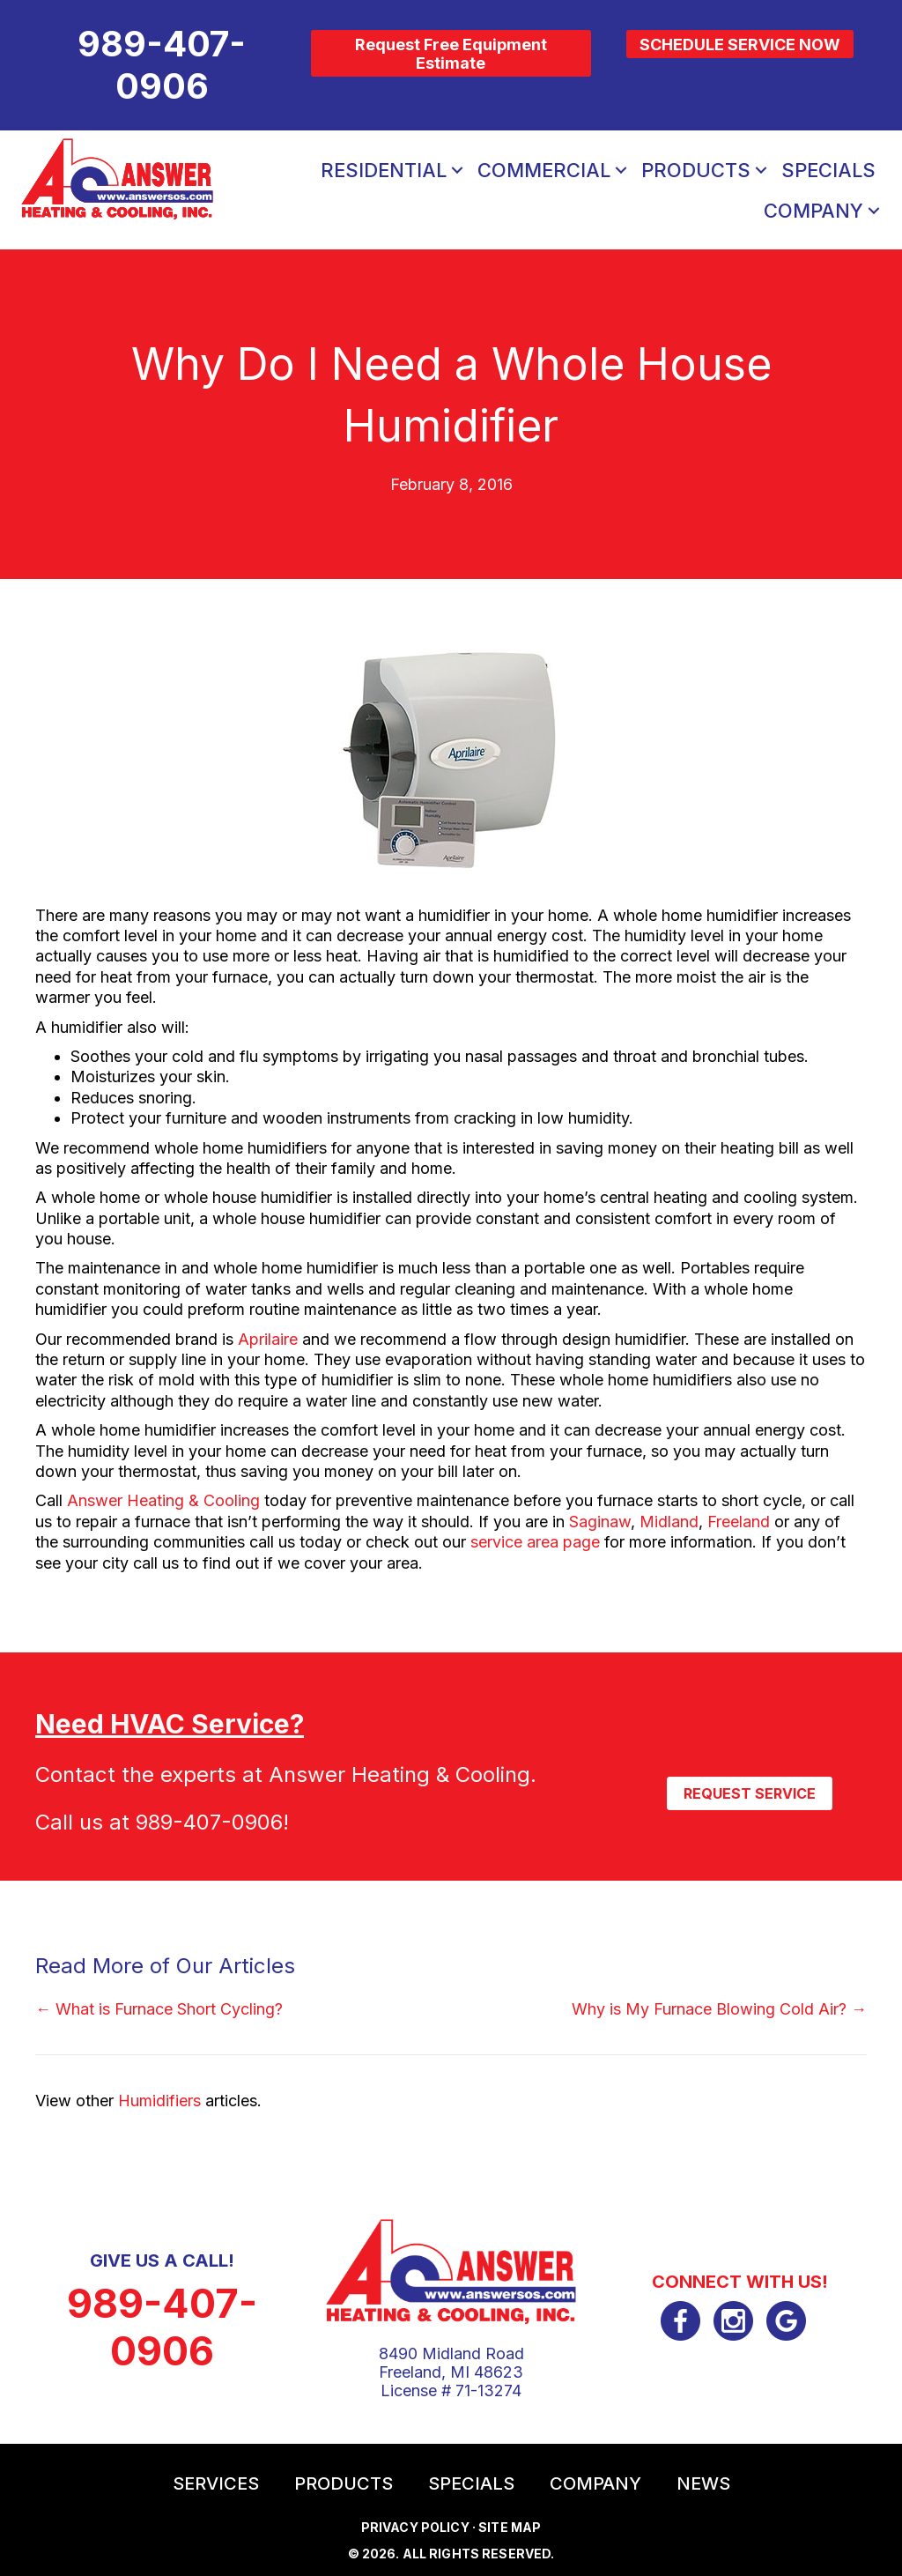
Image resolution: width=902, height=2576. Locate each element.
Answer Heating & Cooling (163, 1500)
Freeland (738, 1521)
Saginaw (600, 1521)
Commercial (543, 170)
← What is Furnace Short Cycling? (159, 2009)
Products (695, 170)
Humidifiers (159, 2100)
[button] (457, 170)
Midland (669, 1521)
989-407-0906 (209, 1822)
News (703, 2483)
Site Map (509, 2527)
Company (813, 210)
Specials (828, 170)
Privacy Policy (415, 2527)
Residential (384, 170)
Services (216, 2483)
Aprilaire (268, 1339)
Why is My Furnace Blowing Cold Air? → (719, 2009)
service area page (535, 1542)
